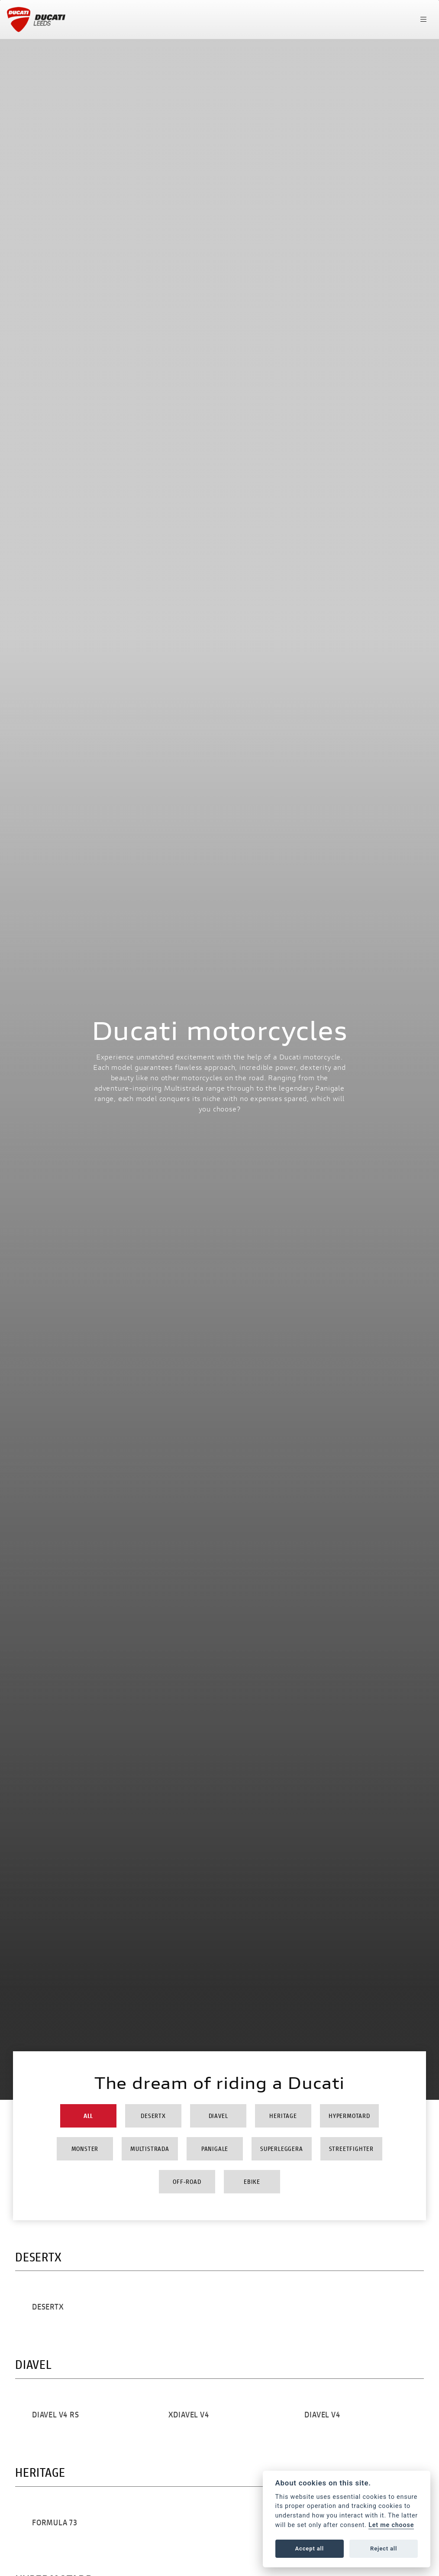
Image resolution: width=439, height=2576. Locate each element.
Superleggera (281, 2148)
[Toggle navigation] (423, 19)
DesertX (153, 2115)
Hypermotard (349, 2115)
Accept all (309, 2548)
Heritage (283, 2115)
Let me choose (391, 2525)
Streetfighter (351, 2148)
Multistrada (149, 2148)
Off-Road (187, 2181)
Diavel (218, 2115)
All (88, 2115)
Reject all (383, 2548)
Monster (85, 2148)
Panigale (214, 2148)
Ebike (252, 2181)
